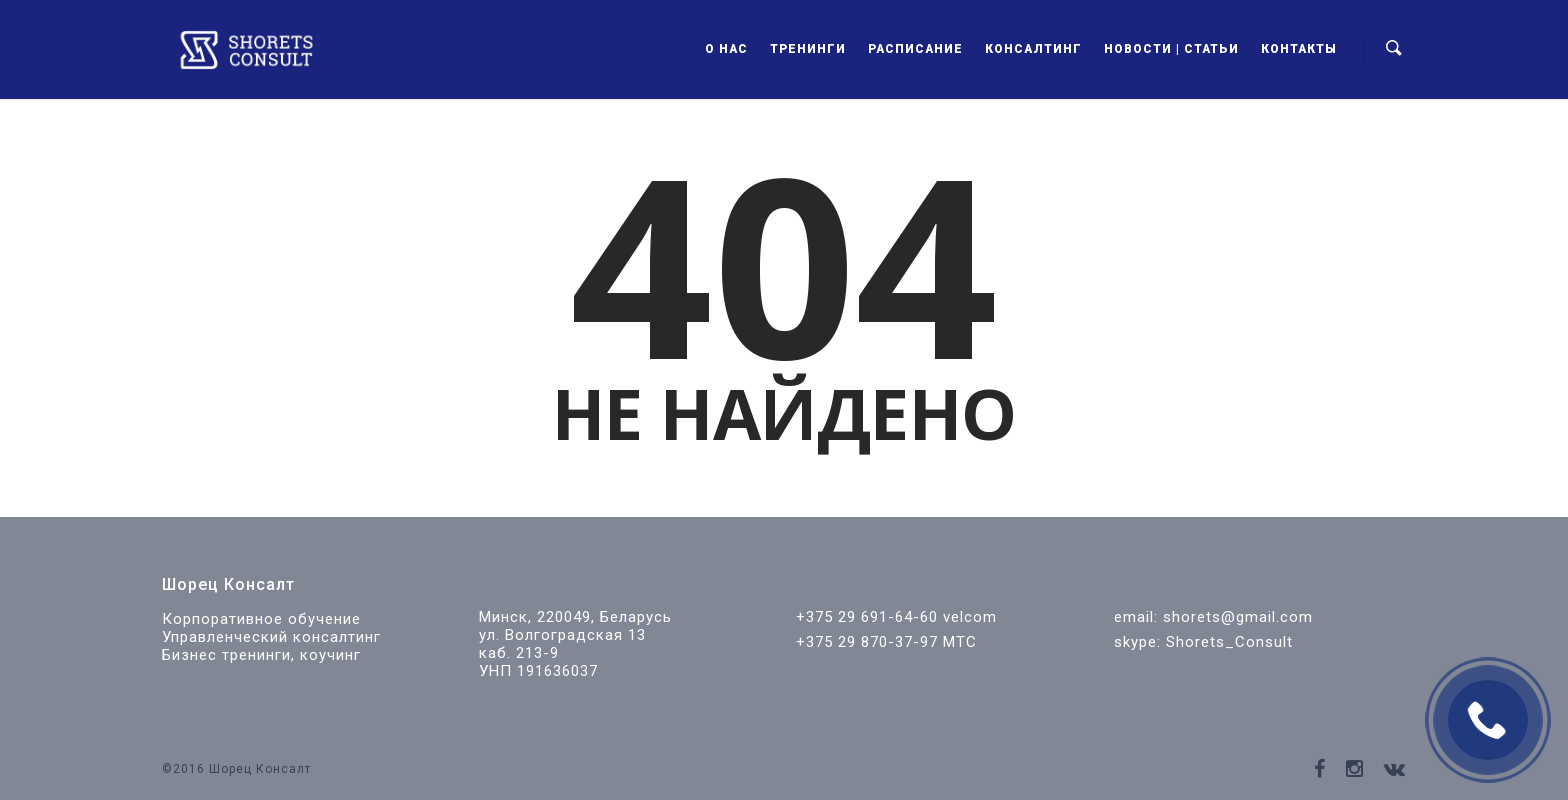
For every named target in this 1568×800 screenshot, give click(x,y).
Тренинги (808, 49)
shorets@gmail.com (1238, 617)
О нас (726, 49)
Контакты (1299, 49)
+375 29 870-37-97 (867, 642)
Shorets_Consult (1229, 642)
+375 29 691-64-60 (867, 617)
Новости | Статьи (1171, 49)
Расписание (915, 49)
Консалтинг (1033, 49)
